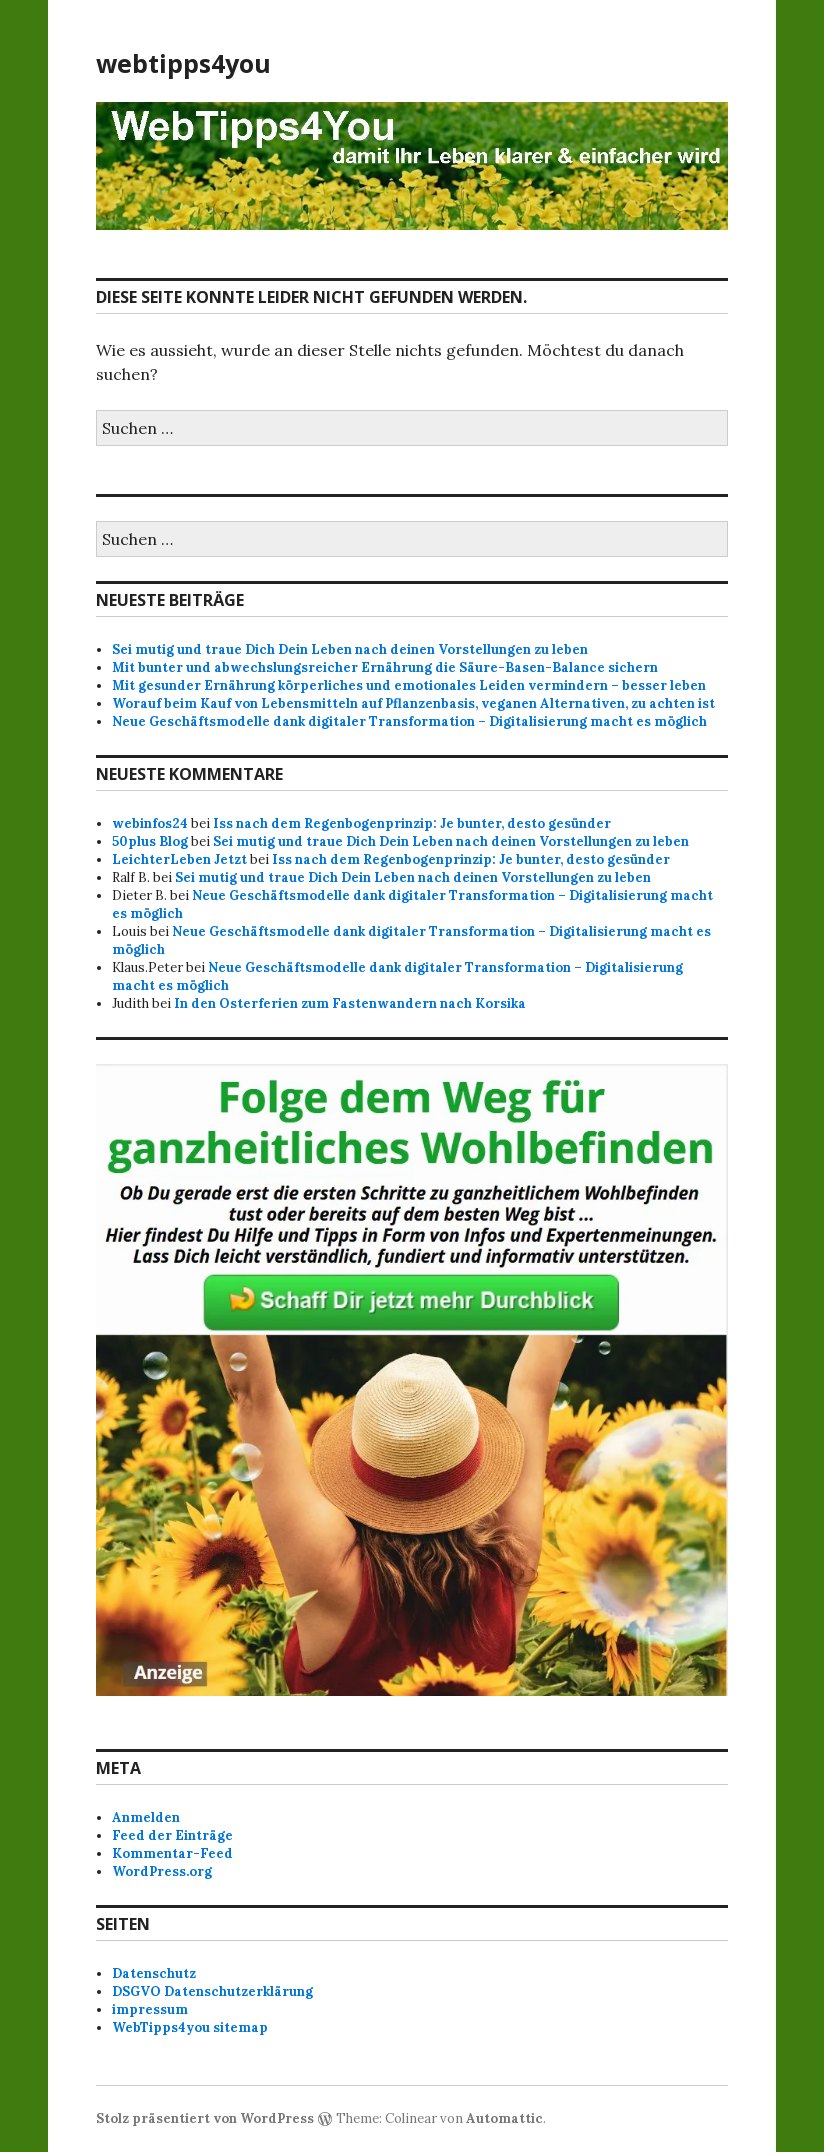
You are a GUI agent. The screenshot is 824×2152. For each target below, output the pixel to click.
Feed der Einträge (172, 1835)
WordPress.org (162, 1871)
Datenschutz (154, 1973)
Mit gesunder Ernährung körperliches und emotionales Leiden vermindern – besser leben (409, 685)
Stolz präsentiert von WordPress (205, 2118)
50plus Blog (150, 841)
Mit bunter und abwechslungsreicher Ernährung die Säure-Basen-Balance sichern (385, 667)
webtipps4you (183, 63)
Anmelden (146, 1817)
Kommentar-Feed (172, 1853)
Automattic (504, 2118)
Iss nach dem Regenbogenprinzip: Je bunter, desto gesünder (412, 823)
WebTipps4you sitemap (190, 2027)
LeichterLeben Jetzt (179, 859)
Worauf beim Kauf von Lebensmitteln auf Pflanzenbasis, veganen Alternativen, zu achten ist (413, 703)
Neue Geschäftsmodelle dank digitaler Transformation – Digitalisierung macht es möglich (409, 721)
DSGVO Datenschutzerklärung (212, 1991)
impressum (150, 2009)
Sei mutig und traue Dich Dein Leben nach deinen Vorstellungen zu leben (350, 649)
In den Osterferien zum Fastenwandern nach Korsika (350, 1003)
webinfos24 (150, 823)
